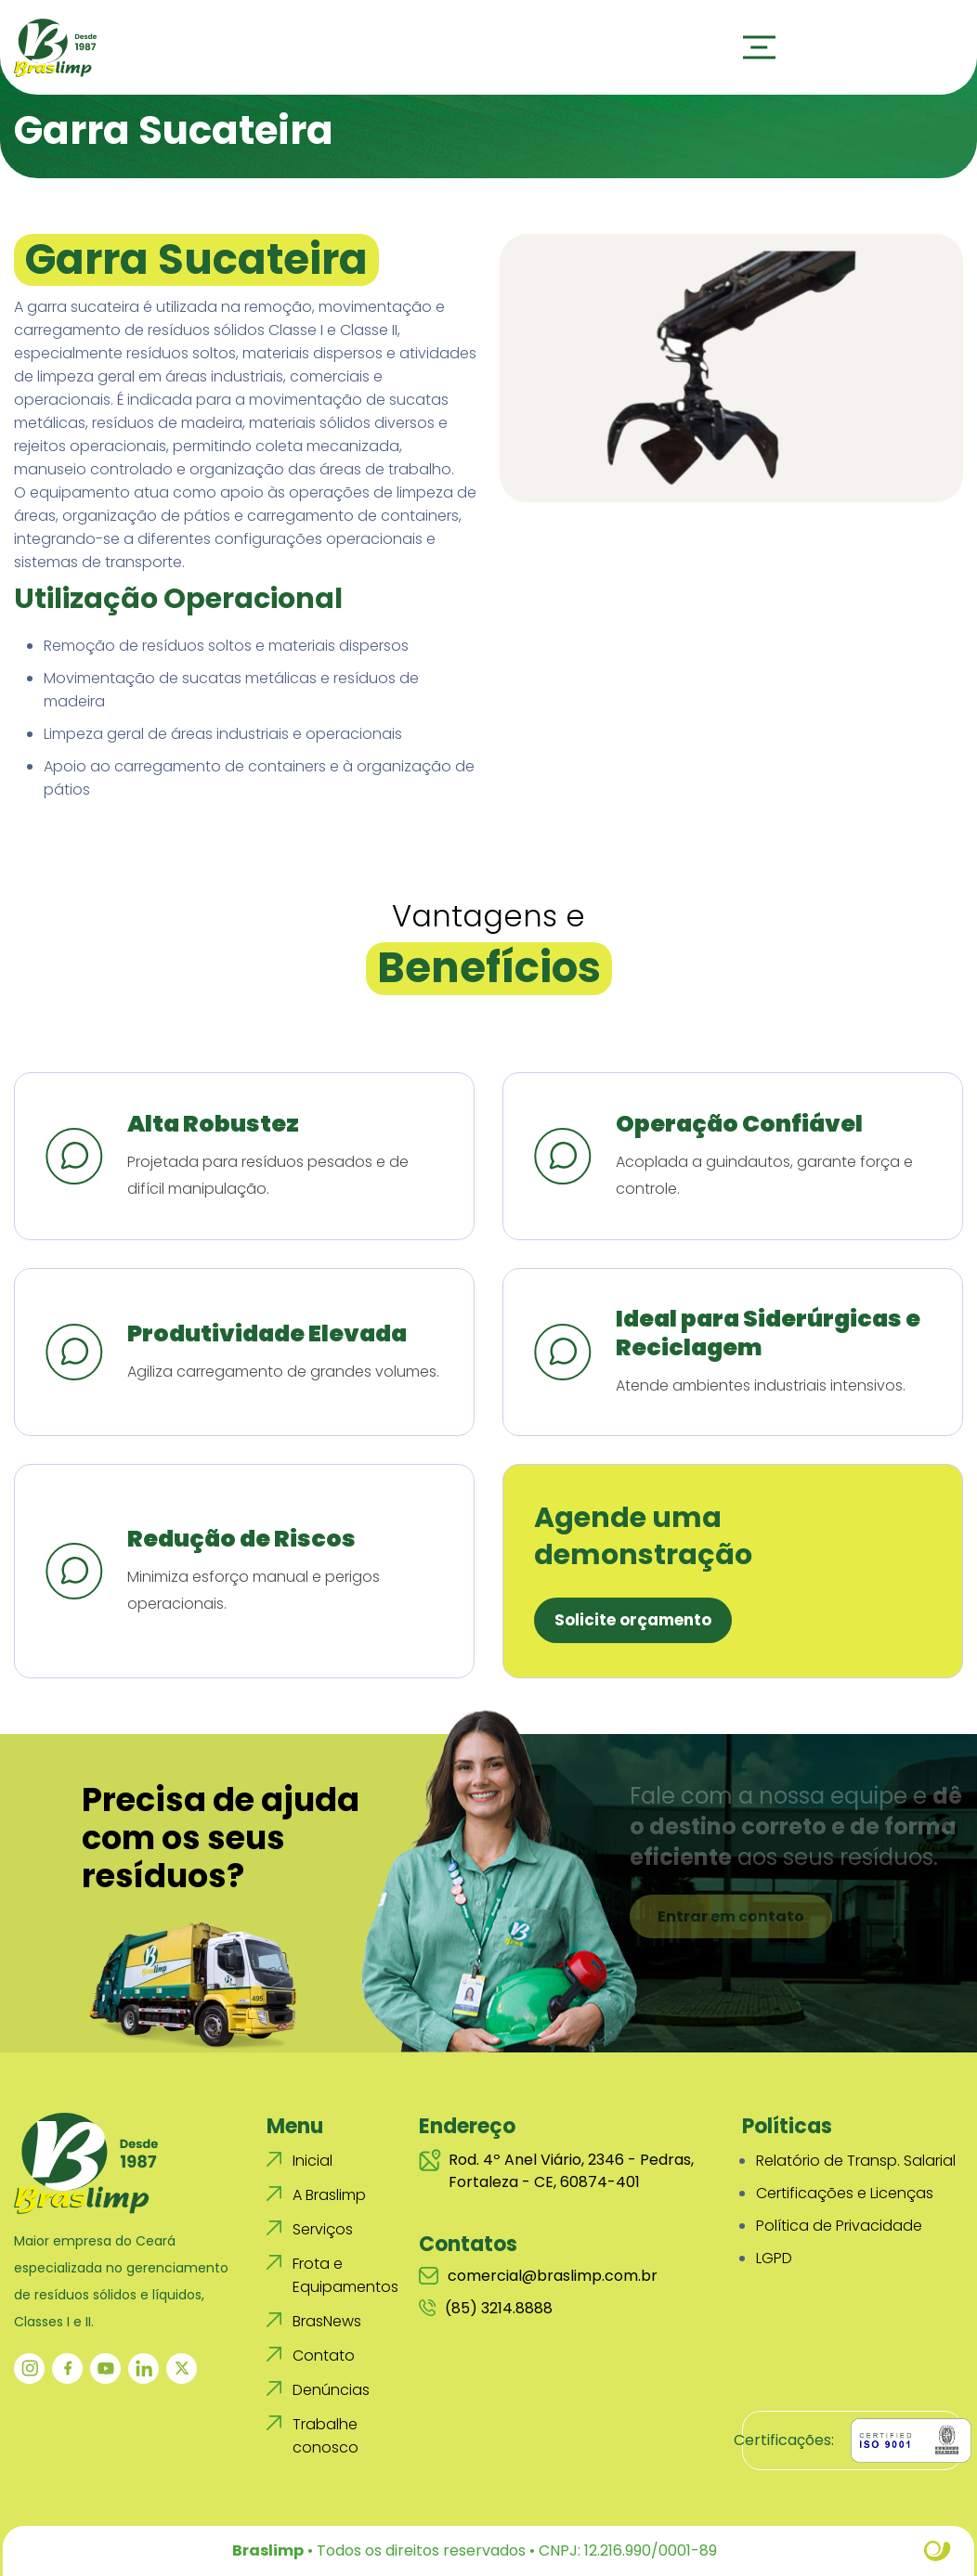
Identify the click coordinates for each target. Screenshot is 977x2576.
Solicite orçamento (632, 1620)
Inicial (312, 2160)
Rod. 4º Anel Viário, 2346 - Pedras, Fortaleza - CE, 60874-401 (556, 2171)
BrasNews (327, 2321)
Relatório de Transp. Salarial (856, 2160)
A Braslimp (329, 2195)
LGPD (774, 2258)
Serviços (323, 2229)
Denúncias (331, 2390)
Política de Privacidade (839, 2225)
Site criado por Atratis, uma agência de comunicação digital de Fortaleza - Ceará (938, 2551)
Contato (324, 2355)
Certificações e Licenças (844, 2193)
